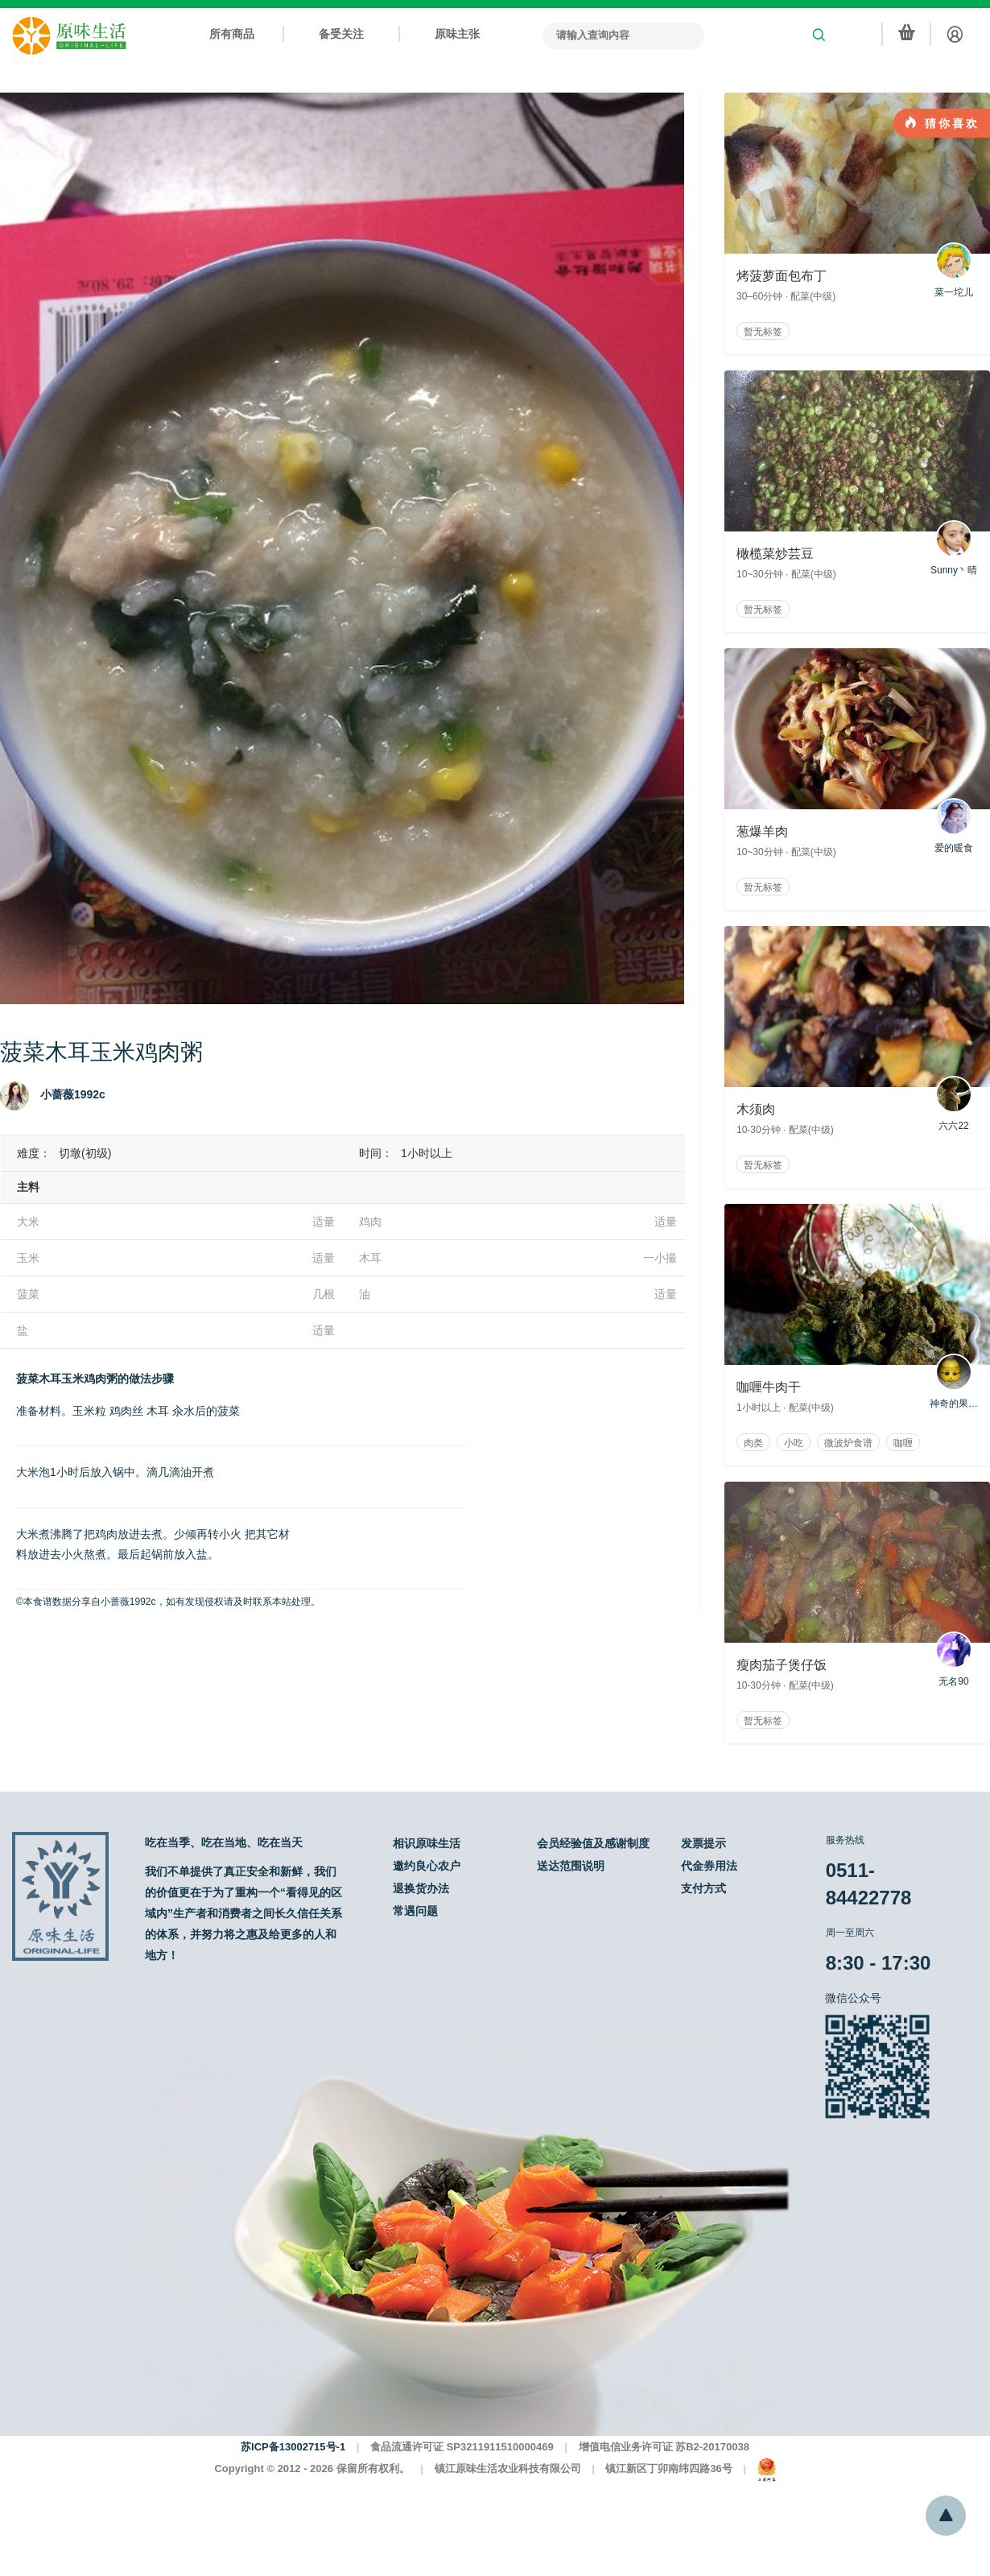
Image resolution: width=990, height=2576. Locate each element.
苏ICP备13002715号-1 (293, 2447)
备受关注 (341, 33)
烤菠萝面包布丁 (781, 276)
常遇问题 (415, 1910)
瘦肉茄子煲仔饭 (781, 1665)
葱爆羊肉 (762, 831)
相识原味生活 (426, 1843)
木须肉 (755, 1109)
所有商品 (231, 33)
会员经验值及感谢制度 (593, 1843)
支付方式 (703, 1888)
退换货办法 (421, 1888)
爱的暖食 (953, 826)
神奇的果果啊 (954, 1381)
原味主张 (457, 33)
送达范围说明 (570, 1865)
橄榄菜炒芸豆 (775, 553)
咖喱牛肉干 (768, 1387)
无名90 (953, 1659)
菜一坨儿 (953, 270)
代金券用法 (709, 1865)
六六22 (953, 1103)
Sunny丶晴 (953, 548)
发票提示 (703, 1843)
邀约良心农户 (426, 1865)
